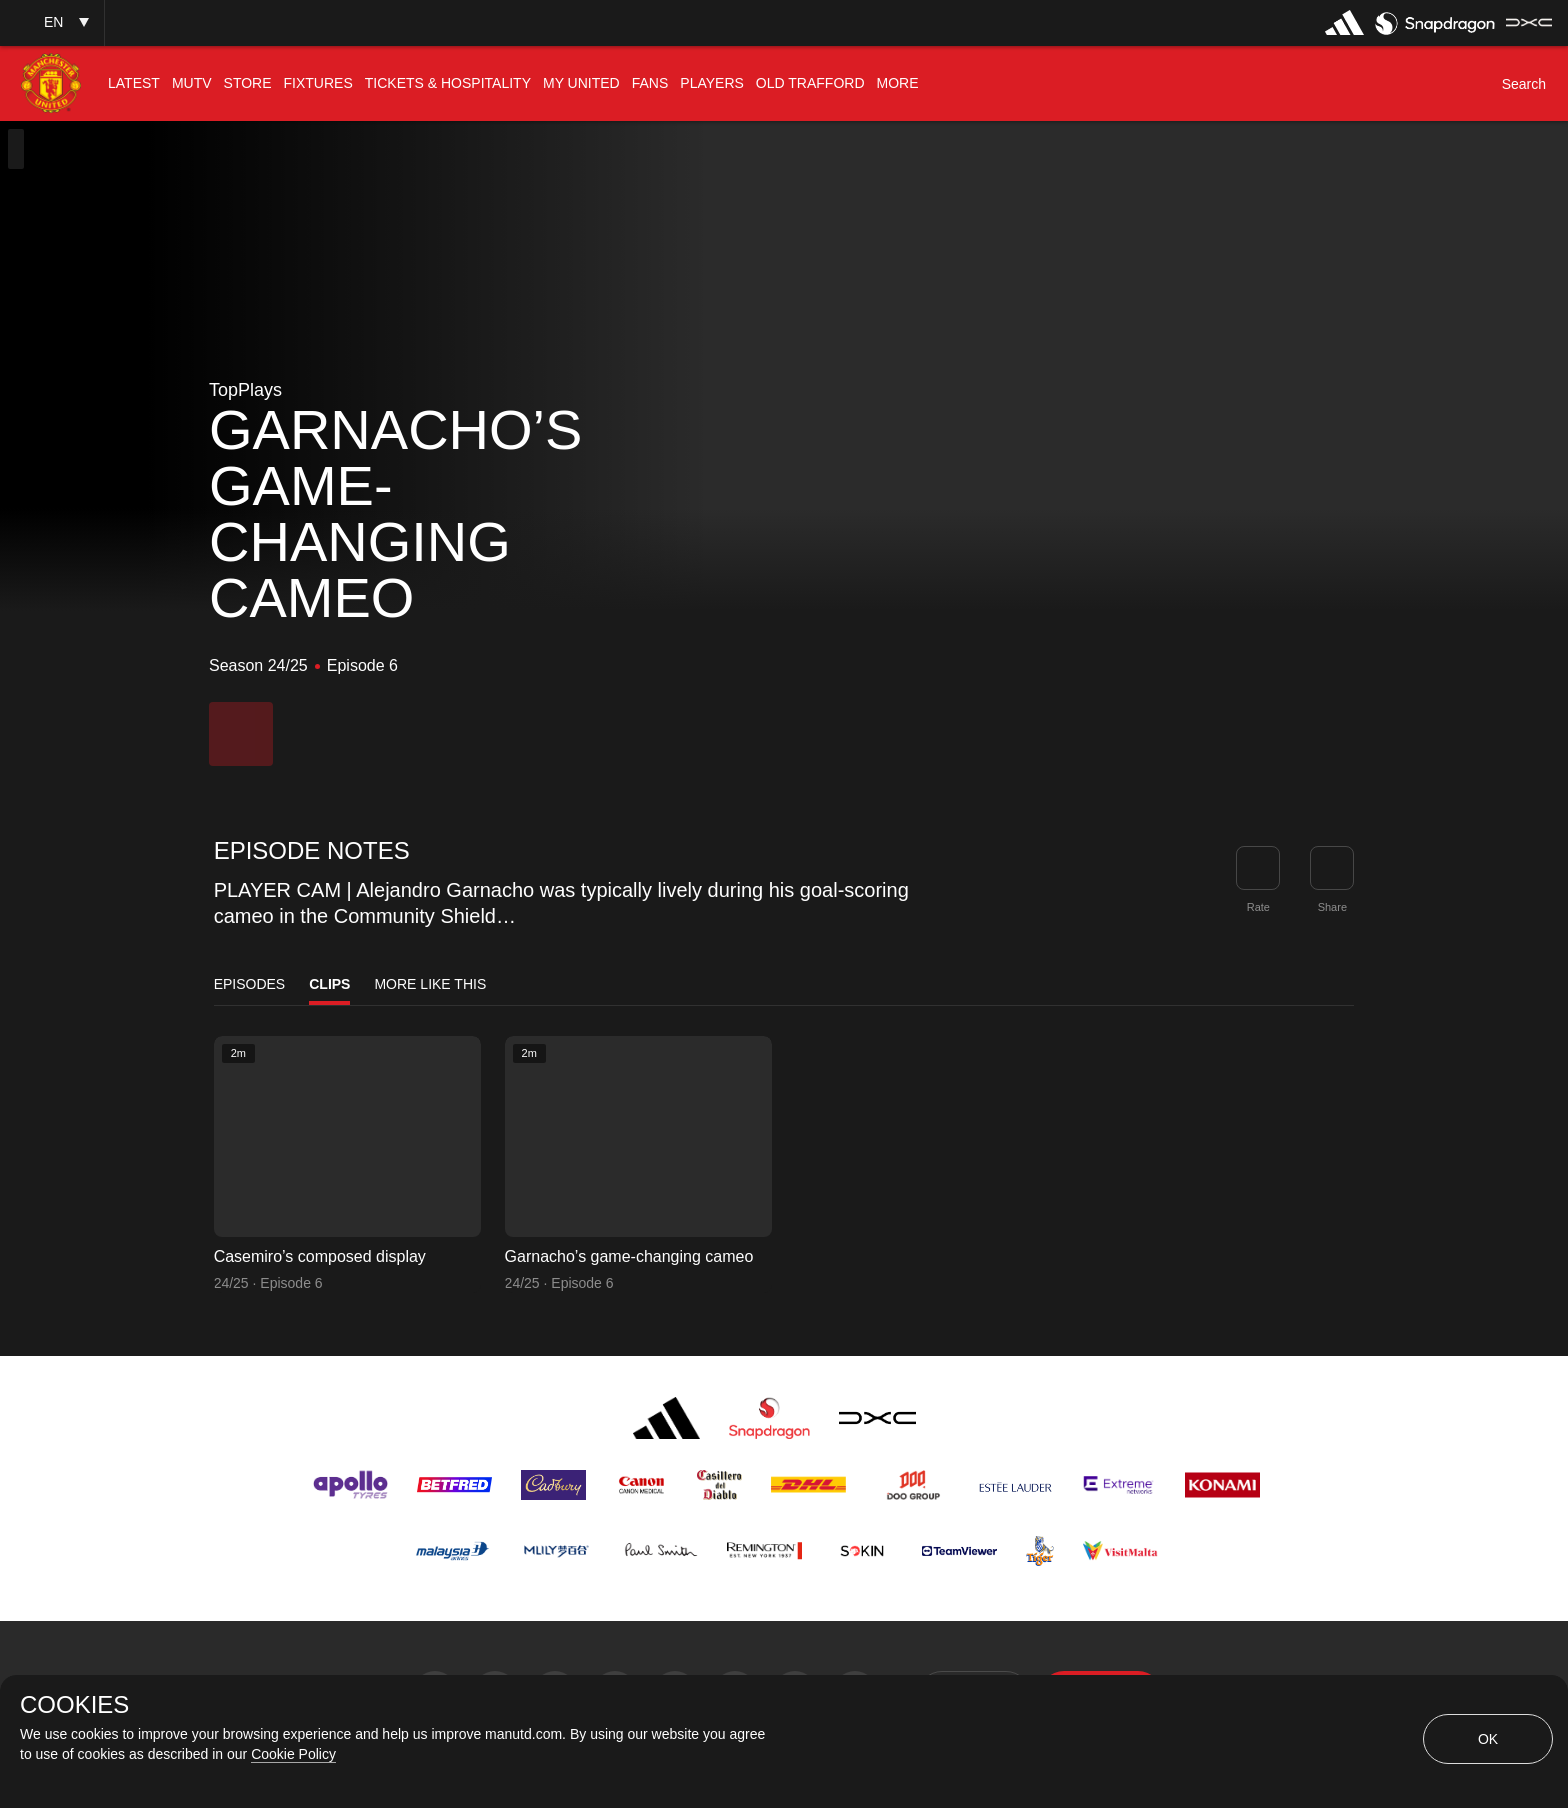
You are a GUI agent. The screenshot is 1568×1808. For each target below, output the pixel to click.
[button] (52, 22)
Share (1332, 907)
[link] (1332, 868)
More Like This (430, 984)
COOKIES (74, 1705)
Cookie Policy (293, 1754)
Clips (329, 984)
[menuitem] (134, 83)
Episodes (250, 984)
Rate (1258, 907)
